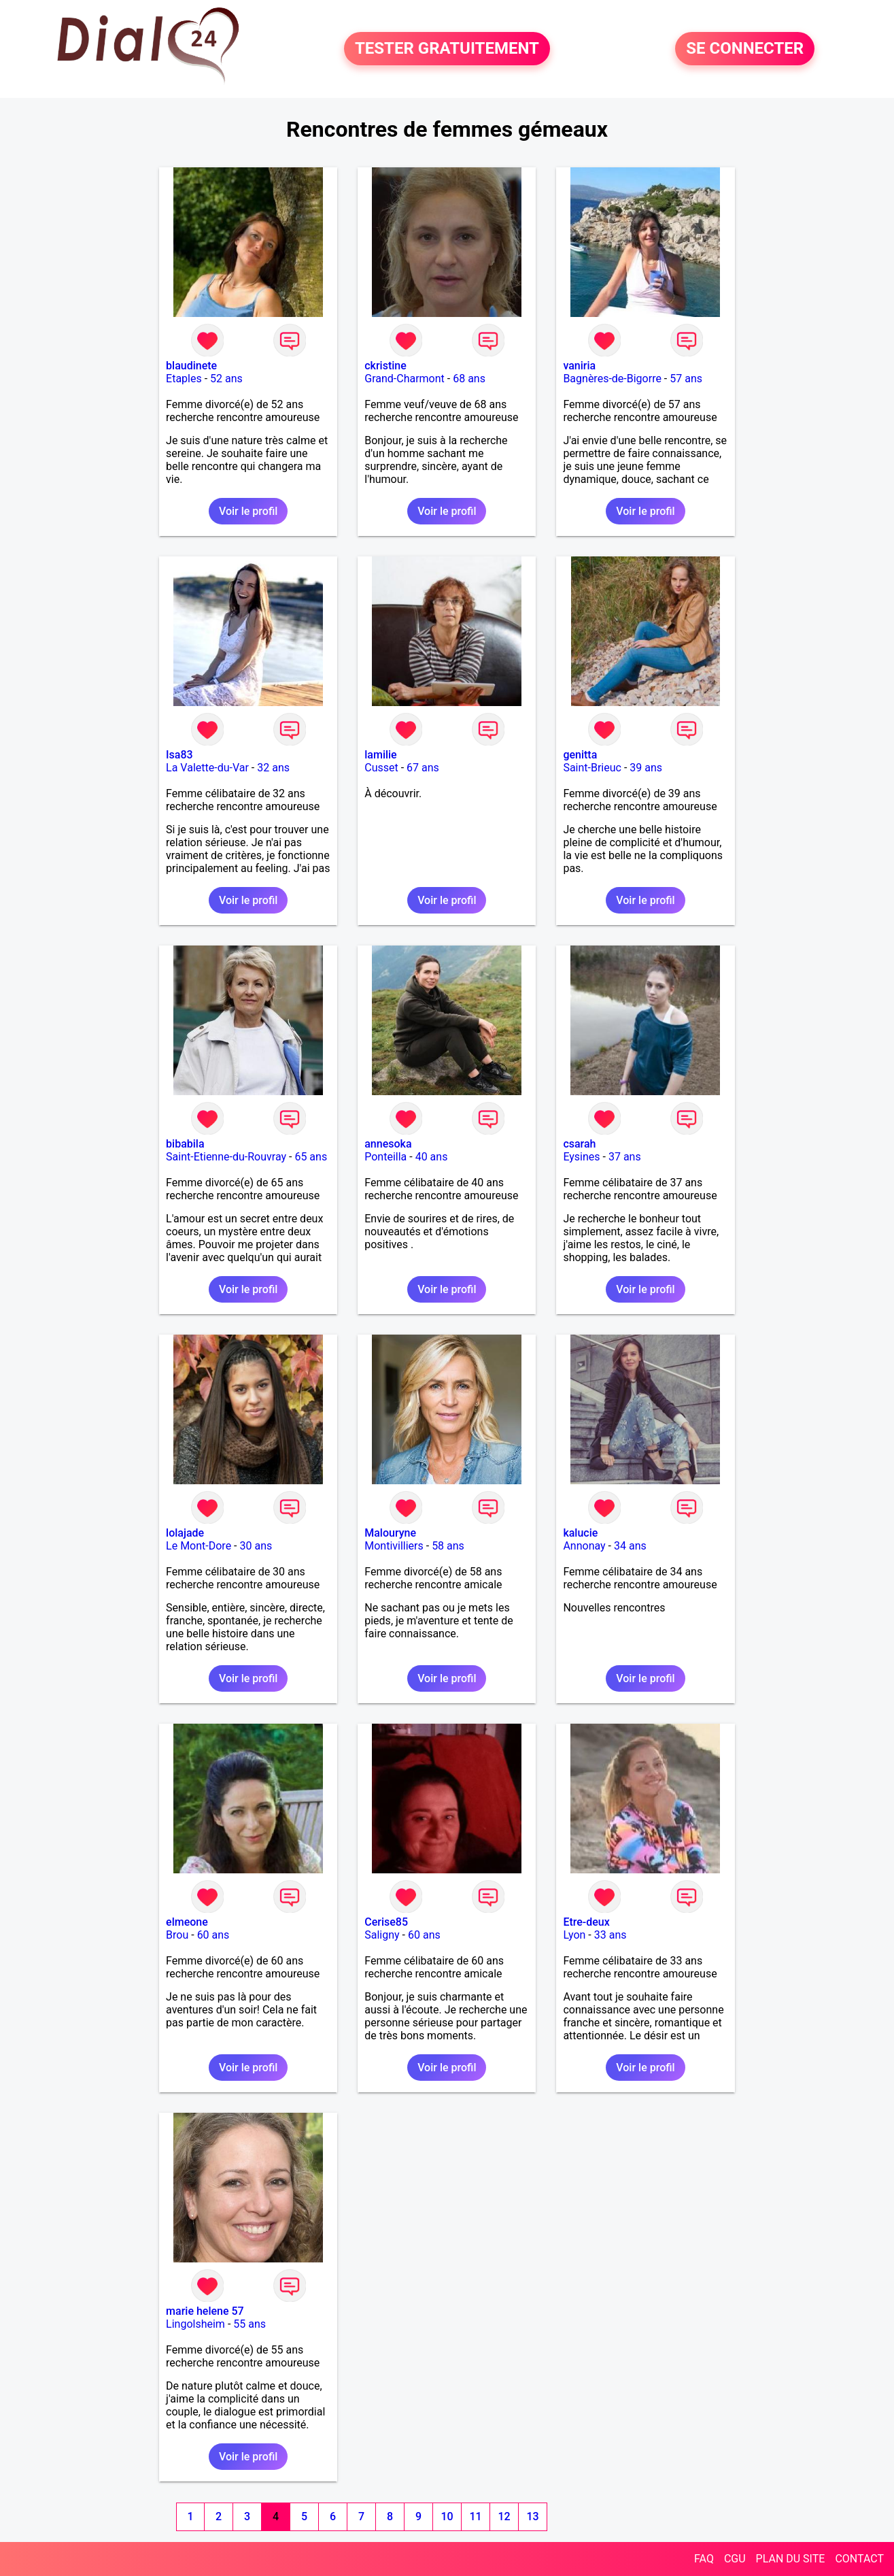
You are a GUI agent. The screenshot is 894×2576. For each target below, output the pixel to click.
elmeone (187, 1922)
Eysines (581, 1156)
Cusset (381, 767)
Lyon (574, 1934)
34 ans (630, 1545)
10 (447, 2516)
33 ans (610, 1934)
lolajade (185, 1532)
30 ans (255, 1545)
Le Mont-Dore (198, 1545)
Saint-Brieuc (592, 767)
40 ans (431, 1156)
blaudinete (191, 365)
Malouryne (390, 1532)
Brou (177, 1934)
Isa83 (179, 754)
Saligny (381, 1934)
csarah (579, 1143)
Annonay (584, 1545)
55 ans (249, 2324)
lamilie (380, 754)
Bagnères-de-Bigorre (612, 378)
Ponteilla (385, 1156)
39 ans (646, 767)
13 (532, 2516)
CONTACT (859, 2558)
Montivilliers (394, 1545)
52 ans (226, 378)
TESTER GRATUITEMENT (447, 48)
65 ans (310, 1156)
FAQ (704, 2558)
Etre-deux (586, 1922)
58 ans (448, 1545)
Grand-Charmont (404, 378)
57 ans (686, 378)
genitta (580, 754)
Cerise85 (386, 1922)
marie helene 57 (205, 2311)
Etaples (184, 378)
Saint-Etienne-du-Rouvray (226, 1156)
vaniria (579, 365)
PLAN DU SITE (790, 2558)
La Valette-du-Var (207, 767)
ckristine (385, 365)
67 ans (423, 767)
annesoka (387, 1143)
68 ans (469, 378)
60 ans (213, 1934)
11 (475, 2516)
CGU (735, 2558)
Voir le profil (248, 511)
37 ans (624, 1156)
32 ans (273, 767)
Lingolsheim (195, 2324)
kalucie (580, 1532)
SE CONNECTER (745, 48)
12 (504, 2516)
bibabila (185, 1143)
